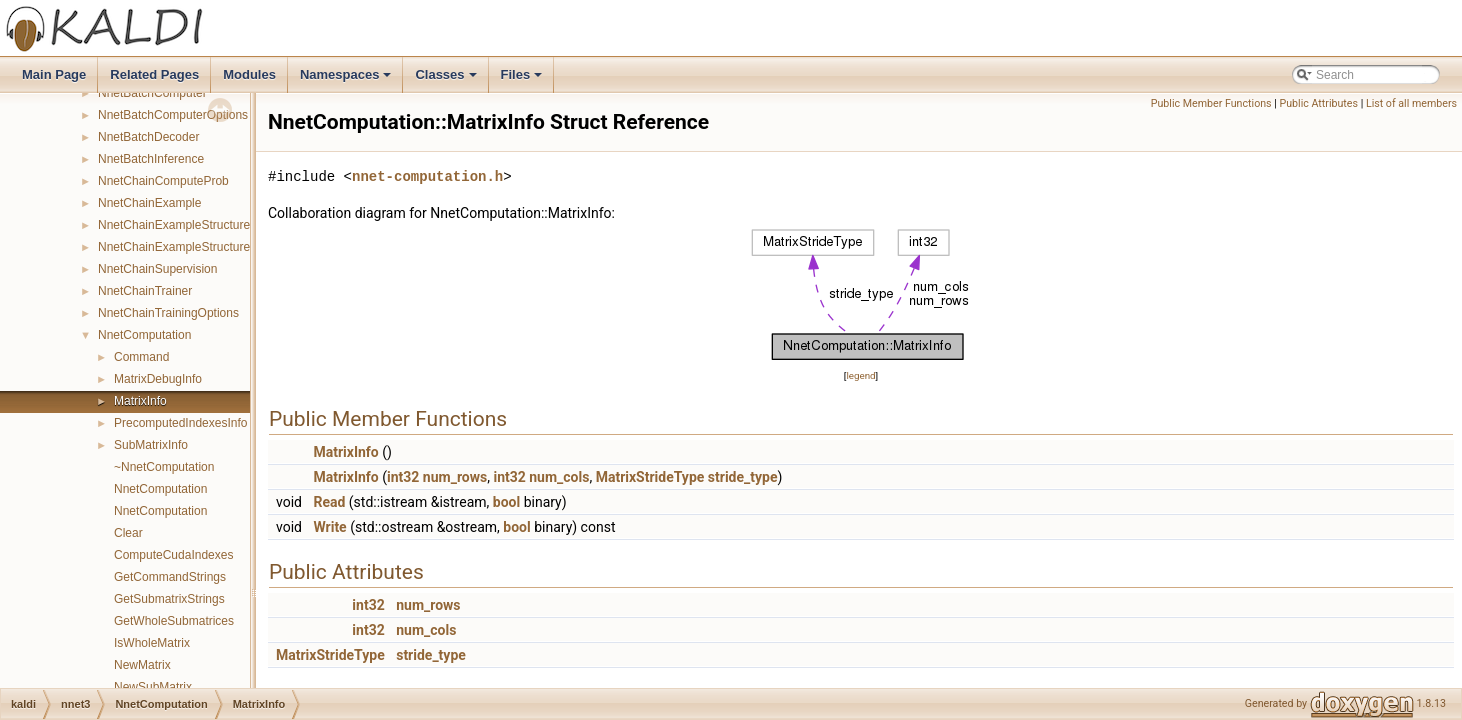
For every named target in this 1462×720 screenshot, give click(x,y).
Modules (249, 74)
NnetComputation (144, 335)
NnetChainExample (149, 203)
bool (506, 502)
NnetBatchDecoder (148, 137)
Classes (447, 80)
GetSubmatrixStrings (169, 599)
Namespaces (347, 80)
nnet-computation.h (427, 176)
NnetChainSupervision (157, 269)
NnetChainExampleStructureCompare (198, 225)
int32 (403, 477)
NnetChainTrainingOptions (168, 313)
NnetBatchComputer (152, 93)
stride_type (743, 477)
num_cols (559, 477)
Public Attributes (1318, 103)
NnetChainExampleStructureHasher (193, 247)
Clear (128, 533)
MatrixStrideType (650, 477)
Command (141, 357)
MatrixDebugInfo (158, 379)
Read (329, 502)
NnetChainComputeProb (163, 181)
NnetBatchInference (151, 159)
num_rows (455, 477)
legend (860, 375)
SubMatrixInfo (151, 445)
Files (523, 80)
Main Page (54, 74)
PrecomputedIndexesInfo (180, 423)
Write (329, 527)
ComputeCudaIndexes (173, 555)
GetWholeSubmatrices (174, 621)
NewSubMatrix (153, 687)
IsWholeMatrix (152, 643)
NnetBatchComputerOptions (173, 115)
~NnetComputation (164, 467)
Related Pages (154, 74)
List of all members (1411, 103)
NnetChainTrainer (145, 291)
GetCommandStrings (170, 577)
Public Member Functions (1211, 103)
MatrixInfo (140, 401)
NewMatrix (142, 665)
